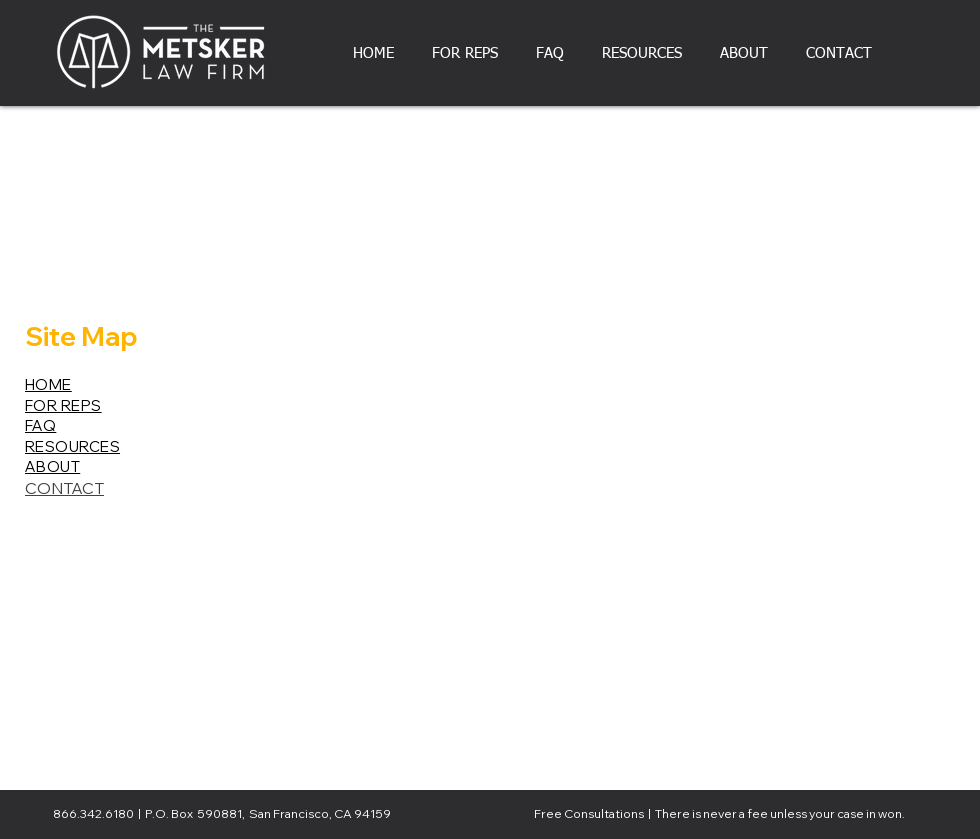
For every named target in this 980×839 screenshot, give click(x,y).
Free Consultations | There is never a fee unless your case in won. (719, 813)
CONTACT (64, 488)
